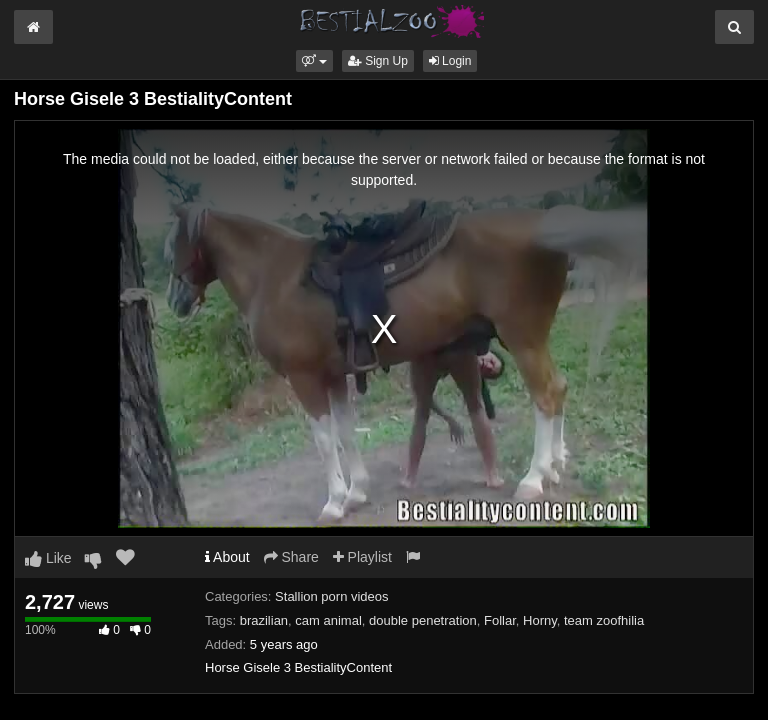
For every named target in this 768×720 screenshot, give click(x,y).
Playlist (362, 557)
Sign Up (378, 61)
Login (450, 61)
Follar (500, 620)
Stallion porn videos (331, 596)
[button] (314, 61)
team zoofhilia (604, 620)
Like (48, 558)
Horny (540, 620)
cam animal (328, 620)
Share (291, 557)
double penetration (423, 620)
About (227, 557)
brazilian (264, 620)
